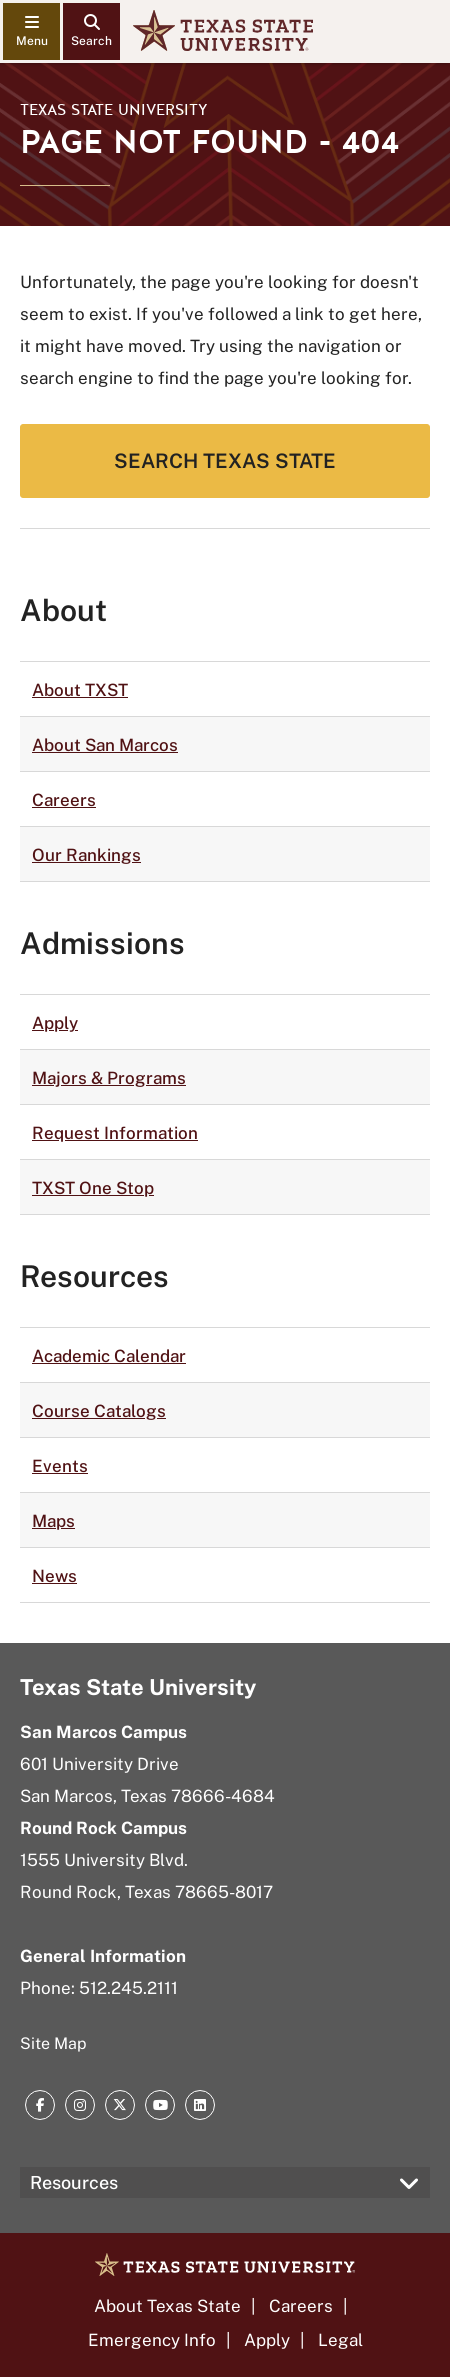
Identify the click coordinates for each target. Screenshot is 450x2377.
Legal (340, 2340)
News (54, 1576)
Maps (53, 1521)
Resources (74, 2182)
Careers (64, 800)
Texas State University (114, 110)
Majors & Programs (109, 1078)
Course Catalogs (99, 1411)
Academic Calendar (109, 1356)
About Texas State (167, 2306)
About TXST (80, 690)
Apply (55, 1023)
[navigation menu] (31, 31)
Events (60, 1466)
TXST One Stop (93, 1188)
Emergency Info (152, 2340)
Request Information (115, 1133)
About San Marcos (105, 745)
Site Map (53, 2043)
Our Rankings (86, 855)
